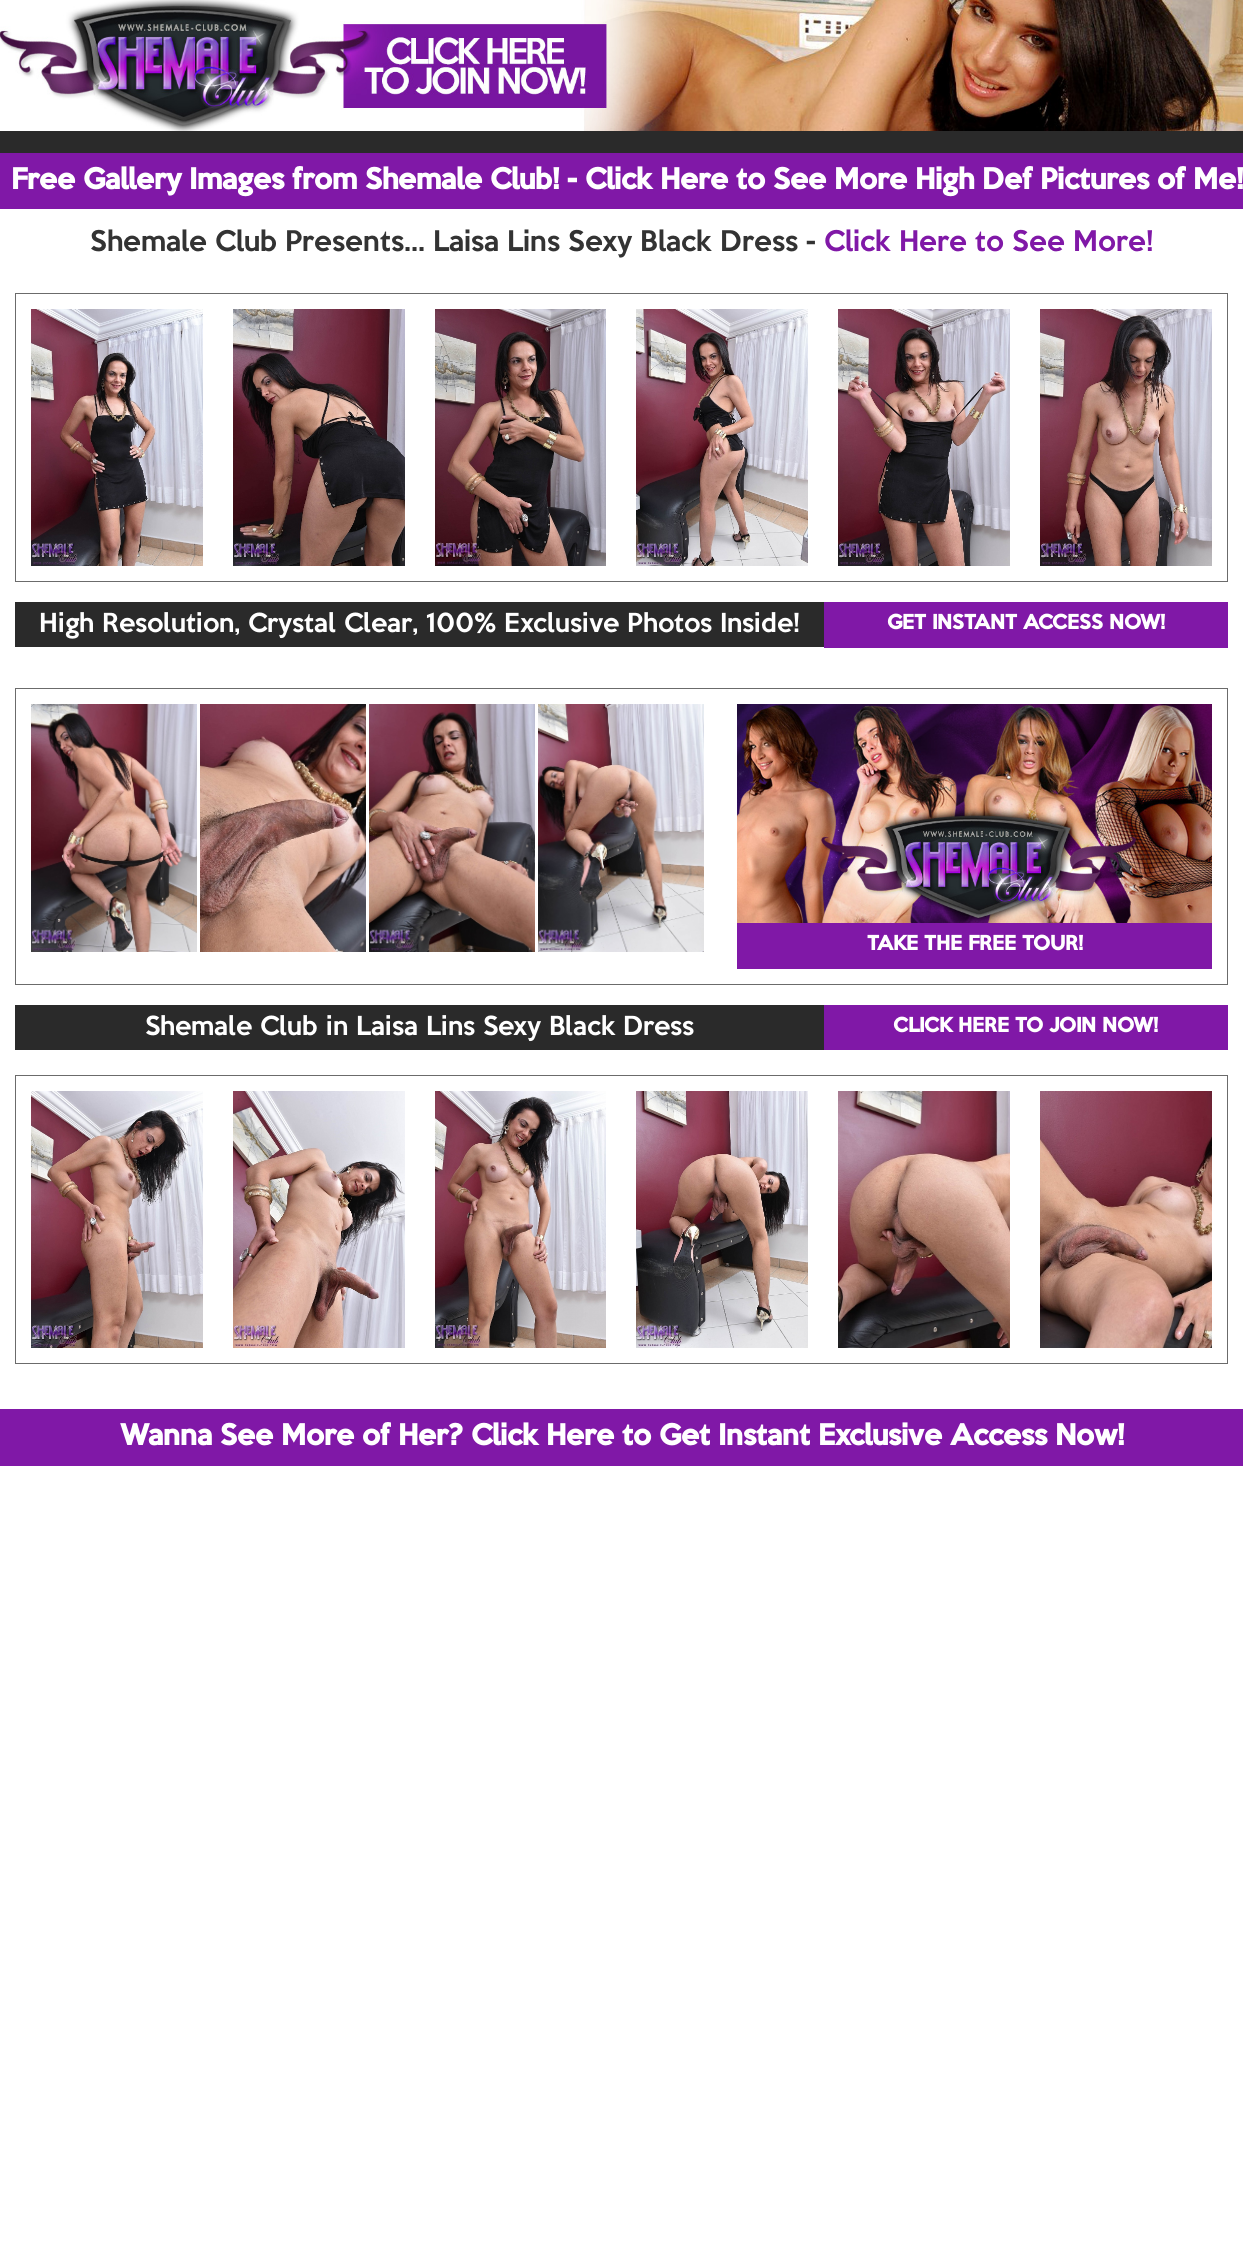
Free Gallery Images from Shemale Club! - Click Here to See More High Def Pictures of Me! (627, 181)
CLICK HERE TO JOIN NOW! (1025, 1027)
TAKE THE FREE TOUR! (975, 945)
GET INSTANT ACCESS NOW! (1026, 624)
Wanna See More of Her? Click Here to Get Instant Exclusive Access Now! (622, 1437)
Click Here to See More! (988, 243)
